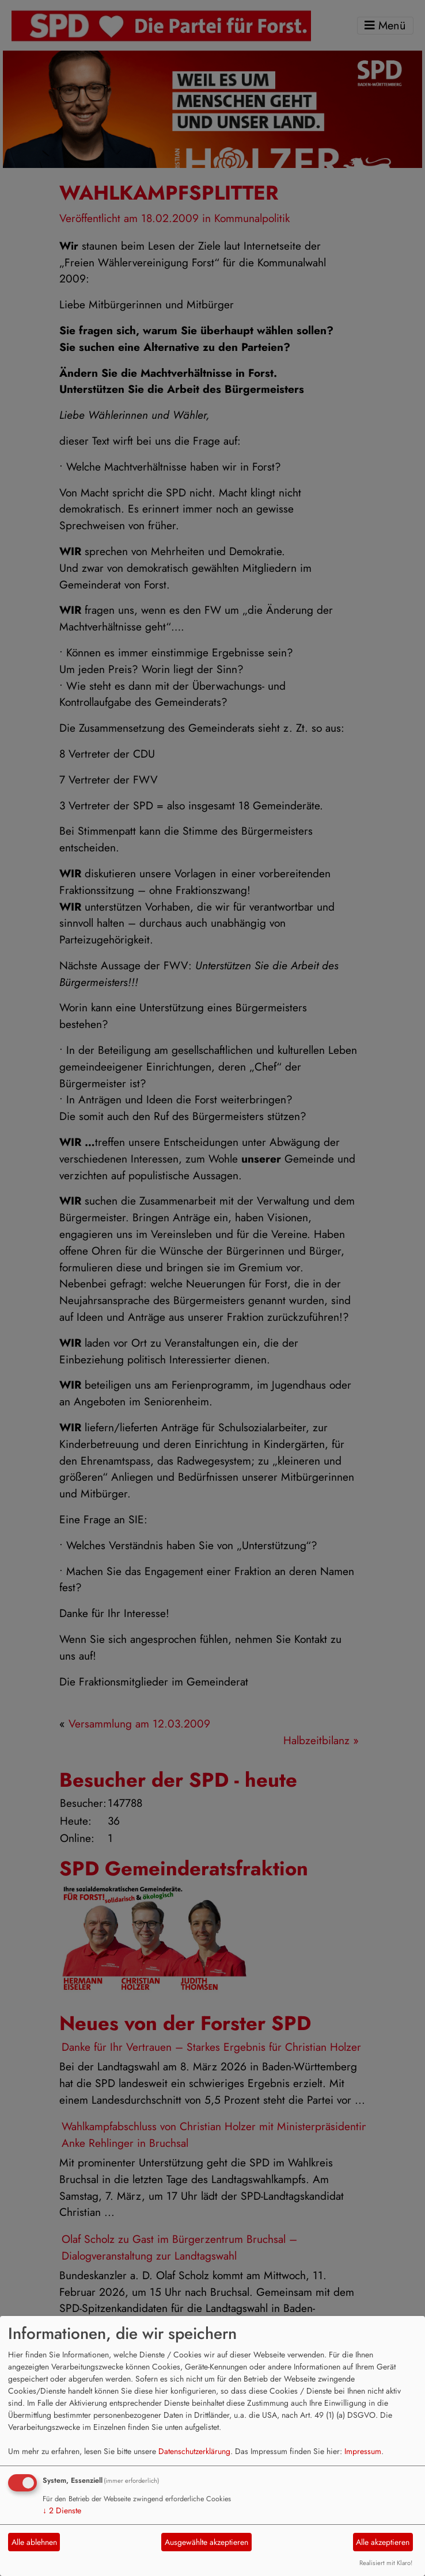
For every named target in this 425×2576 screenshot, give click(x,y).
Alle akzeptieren (382, 2542)
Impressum (362, 2451)
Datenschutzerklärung (194, 2451)
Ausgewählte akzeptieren (206, 2542)
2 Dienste (62, 2510)
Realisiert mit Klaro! (385, 2562)
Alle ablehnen (34, 2542)
